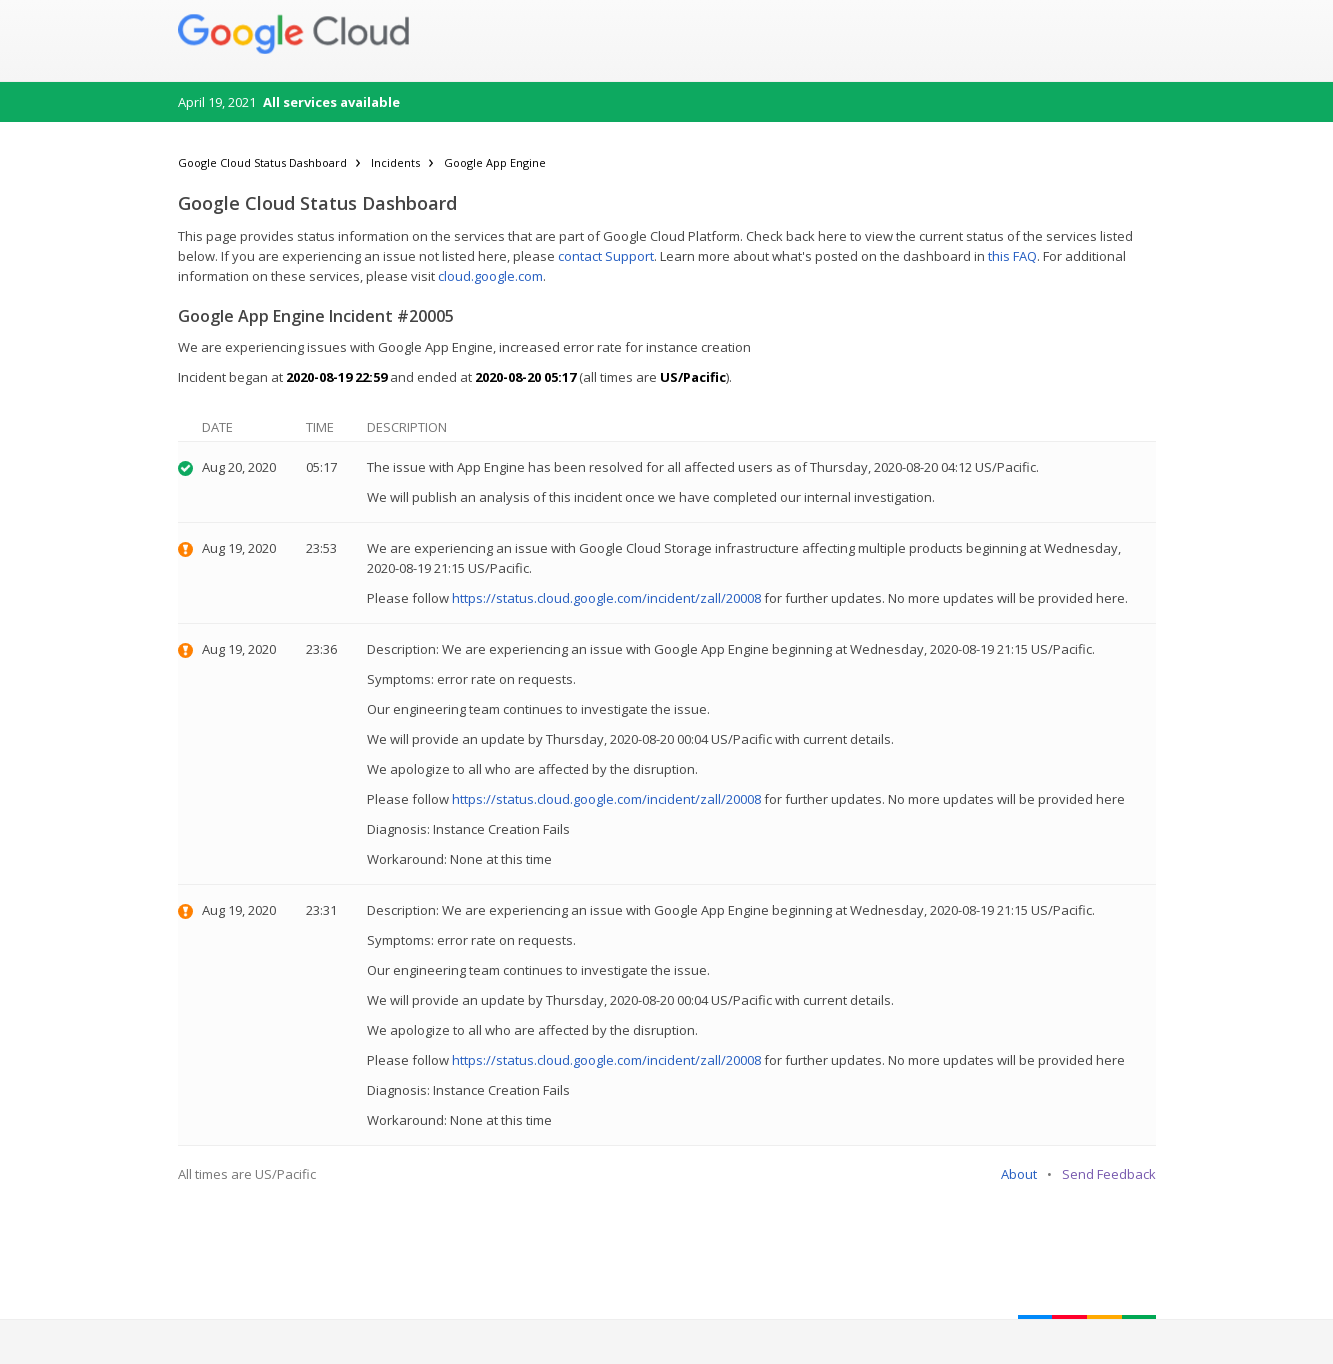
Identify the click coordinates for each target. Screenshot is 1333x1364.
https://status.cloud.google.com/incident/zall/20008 (606, 598)
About (1019, 1174)
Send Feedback (1109, 1174)
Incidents (395, 162)
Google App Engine (495, 162)
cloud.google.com (490, 276)
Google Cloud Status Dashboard (262, 162)
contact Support (606, 256)
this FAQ (1012, 256)
